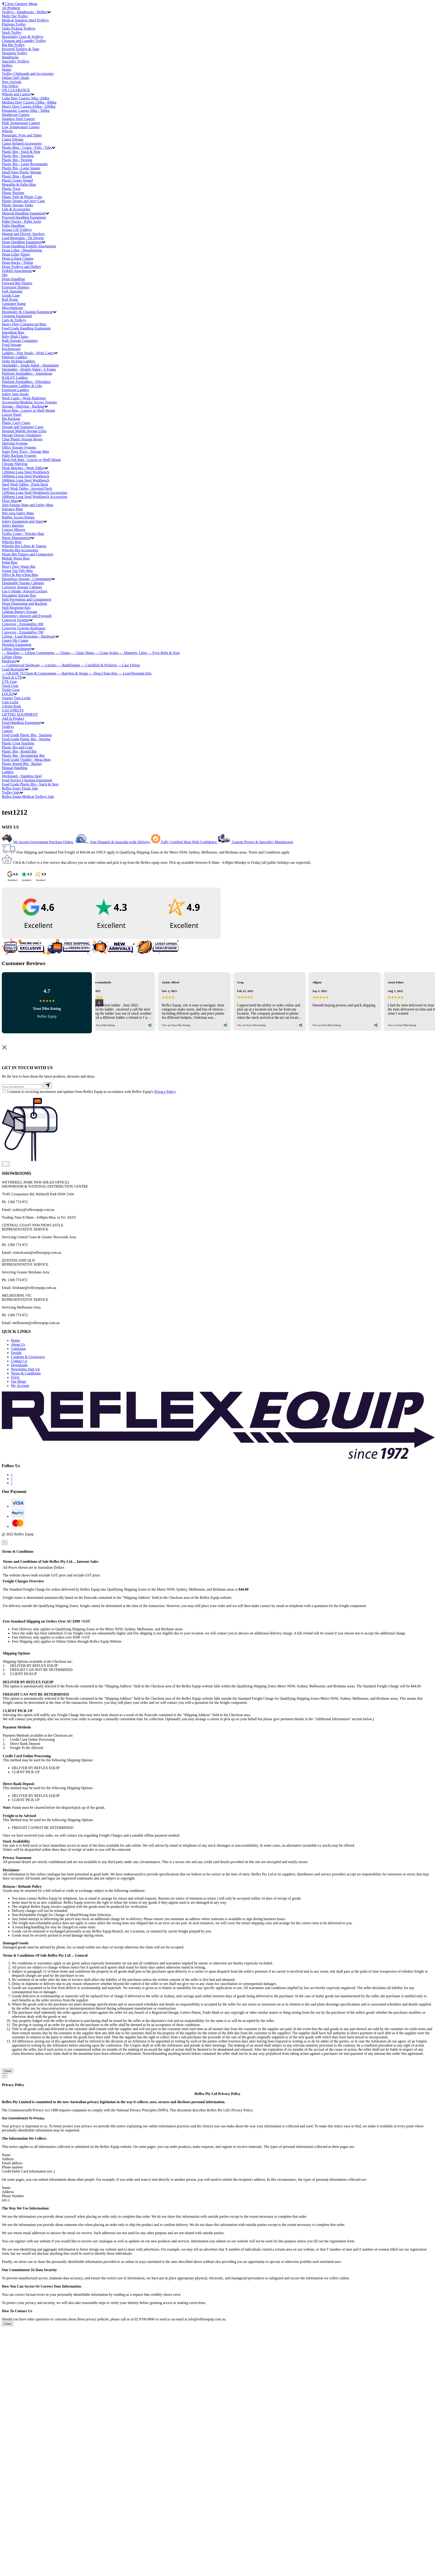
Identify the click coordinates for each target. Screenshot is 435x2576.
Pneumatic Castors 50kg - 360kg (25, 111)
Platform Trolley (14, 24)
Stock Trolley (12, 32)
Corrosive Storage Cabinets (22, 587)
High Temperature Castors (21, 123)
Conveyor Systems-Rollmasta (23, 628)
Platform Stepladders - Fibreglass (26, 382)
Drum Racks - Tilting (17, 262)
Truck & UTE (12, 677)
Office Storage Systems (19, 447)
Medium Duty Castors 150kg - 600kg (29, 102)
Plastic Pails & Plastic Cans (22, 197)
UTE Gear (9, 681)
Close (7, 2071)
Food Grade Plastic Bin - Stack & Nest (30, 784)
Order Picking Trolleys (18, 28)
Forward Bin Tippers (17, 283)
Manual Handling (14, 768)
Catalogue (18, 1349)
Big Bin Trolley (13, 45)
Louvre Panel (11, 414)
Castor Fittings (12, 139)
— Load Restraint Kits (134, 673)
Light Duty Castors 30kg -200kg (25, 98)
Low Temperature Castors (21, 127)
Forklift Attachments (17, 271)
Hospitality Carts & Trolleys (22, 37)
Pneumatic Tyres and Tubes (22, 135)
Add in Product (13, 718)
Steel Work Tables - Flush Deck (25, 484)
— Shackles (10, 653)
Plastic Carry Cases (16, 423)
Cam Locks (10, 702)
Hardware (9, 661)
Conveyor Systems (15, 620)
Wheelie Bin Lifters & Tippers (24, 546)
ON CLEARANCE (16, 90)
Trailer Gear (11, 690)
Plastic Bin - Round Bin (19, 751)
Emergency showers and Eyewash (27, 616)
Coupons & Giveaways (28, 1357)
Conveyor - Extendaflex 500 (22, 624)
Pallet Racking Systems (19, 456)
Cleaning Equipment (17, 316)
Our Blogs (18, 1381)
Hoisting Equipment (16, 645)
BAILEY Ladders (15, 378)
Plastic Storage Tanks (17, 205)
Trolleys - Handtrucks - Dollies (24, 12)
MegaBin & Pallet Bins (19, 184)
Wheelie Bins (12, 542)
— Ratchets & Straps (72, 673)
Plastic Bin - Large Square (21, 168)
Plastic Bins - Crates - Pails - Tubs (27, 147)
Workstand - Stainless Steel (22, 776)
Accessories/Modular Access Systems (29, 402)
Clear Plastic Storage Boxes (22, 439)
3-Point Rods (11, 706)
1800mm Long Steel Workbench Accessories (34, 497)
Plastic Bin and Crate (17, 747)
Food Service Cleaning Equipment (27, 780)
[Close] (4, 1542)
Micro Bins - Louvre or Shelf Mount (28, 410)
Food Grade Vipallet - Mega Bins (26, 760)
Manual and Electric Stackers (23, 234)
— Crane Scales (106, 653)
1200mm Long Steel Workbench (25, 472)
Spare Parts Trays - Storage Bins (25, 451)
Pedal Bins (10, 562)
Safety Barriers (13, 525)
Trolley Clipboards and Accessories (28, 74)
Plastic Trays (11, 189)
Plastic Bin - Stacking (18, 156)
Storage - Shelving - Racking (23, 406)
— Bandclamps (68, 665)
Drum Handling (13, 279)
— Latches (48, 665)
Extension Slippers (15, 287)
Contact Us (19, 1361)
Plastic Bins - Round (17, 176)
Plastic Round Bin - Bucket (22, 764)
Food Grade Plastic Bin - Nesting (26, 739)
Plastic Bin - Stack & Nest (21, 152)
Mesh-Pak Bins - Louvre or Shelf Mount (31, 460)
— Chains (62, 653)
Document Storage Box (19, 595)
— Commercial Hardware (21, 665)
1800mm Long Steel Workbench (25, 476)
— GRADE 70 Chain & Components (29, 673)
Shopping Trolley (14, 53)
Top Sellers (10, 86)
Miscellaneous (12, 308)
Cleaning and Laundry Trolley (24, 41)
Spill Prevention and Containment (26, 599)
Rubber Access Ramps (18, 517)
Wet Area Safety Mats (18, 513)
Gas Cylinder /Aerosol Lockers (24, 591)
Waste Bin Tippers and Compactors (27, 554)
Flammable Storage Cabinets (23, 583)
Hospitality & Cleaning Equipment (27, 312)
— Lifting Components (36, 653)
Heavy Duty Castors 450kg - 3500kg (28, 106)
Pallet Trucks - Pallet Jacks (21, 221)
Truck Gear (10, 686)
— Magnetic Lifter (133, 653)
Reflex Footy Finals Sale (20, 788)
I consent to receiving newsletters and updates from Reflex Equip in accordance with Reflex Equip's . (89, 1092)
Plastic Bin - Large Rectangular (25, 164)
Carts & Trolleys (14, 320)
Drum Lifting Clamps (18, 258)
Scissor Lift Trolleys (17, 230)
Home (15, 1340)
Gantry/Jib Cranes (15, 640)
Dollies (7, 65)
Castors (7, 731)
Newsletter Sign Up (25, 1369)
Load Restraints (13, 669)
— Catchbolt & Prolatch (98, 665)
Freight (16, 1353)
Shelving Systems (15, 443)
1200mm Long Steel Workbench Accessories (34, 493)
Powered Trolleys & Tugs (20, 49)
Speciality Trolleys (15, 61)
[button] (4, 1049)
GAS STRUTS (13, 710)
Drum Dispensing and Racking (24, 603)
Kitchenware (11, 349)
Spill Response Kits (16, 608)
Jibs (5, 275)
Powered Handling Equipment (24, 217)
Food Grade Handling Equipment (26, 328)
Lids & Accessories (16, 209)
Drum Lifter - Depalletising (22, 250)
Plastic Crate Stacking (18, 743)
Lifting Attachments (16, 649)
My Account (20, 1385)
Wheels (7, 131)
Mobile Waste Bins (16, 558)
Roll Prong (10, 299)
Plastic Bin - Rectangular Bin (23, 755)
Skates (6, 69)
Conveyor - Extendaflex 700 (22, 632)
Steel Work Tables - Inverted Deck (27, 488)
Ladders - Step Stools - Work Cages (28, 353)
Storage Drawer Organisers (21, 435)
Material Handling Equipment (24, 213)
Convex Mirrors (13, 529)
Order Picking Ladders (18, 361)
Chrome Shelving (14, 464)
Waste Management (16, 538)
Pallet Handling (13, 226)
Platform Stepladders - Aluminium (27, 373)
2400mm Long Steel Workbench (25, 480)
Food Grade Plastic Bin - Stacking (27, 735)
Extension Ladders (15, 390)
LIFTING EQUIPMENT (20, 714)
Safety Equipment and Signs (22, 521)
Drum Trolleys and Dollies (21, 267)
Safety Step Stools (15, 394)
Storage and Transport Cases (23, 427)
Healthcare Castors (15, 115)
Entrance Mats (12, 509)
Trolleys (8, 727)
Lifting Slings (12, 657)
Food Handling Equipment (21, 723)
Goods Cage (11, 295)
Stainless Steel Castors (18, 119)
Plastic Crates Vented (17, 180)
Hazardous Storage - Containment (26, 579)
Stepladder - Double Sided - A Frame (29, 369)
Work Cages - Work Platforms (24, 398)
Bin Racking (11, 419)
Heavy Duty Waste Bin (18, 566)
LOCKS (8, 694)
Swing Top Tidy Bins (17, 571)
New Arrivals (11, 82)
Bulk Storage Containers (20, 341)
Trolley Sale (11, 792)
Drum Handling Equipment (22, 242)
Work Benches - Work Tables (23, 468)
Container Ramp (14, 304)
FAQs (15, 1377)
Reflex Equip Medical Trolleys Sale (28, 796)
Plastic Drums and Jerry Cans (23, 201)
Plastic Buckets (13, 193)
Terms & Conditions (26, 1373)
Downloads (19, 1365)
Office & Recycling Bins (20, 575)
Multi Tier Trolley (15, 16)
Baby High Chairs (15, 336)
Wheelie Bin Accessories (20, 550)
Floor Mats (10, 501)
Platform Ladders (14, 357)
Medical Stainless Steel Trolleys (25, 20)
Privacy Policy (165, 1092)
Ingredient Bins (13, 332)
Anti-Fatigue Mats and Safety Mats (27, 505)
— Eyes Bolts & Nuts (163, 653)
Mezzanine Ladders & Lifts (22, 386)
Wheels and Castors (16, 94)
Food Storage (11, 345)
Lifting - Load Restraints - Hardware (28, 636)
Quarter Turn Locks (16, 698)
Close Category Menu (19, 4)
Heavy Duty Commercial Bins (24, 324)
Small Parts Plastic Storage (21, 172)
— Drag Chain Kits (102, 673)
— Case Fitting (128, 665)
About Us (18, 1344)
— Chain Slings (82, 653)
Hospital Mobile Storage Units (24, 431)
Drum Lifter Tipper (16, 254)
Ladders (8, 772)
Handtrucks (10, 57)
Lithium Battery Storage (19, 612)
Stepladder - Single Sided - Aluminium (30, 365)
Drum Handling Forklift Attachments (29, 246)
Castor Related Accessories (21, 143)
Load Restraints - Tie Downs (23, 238)
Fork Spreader (12, 291)
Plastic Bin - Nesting (17, 160)
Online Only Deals (15, 78)
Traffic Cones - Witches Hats (23, 534)
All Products (11, 8)
